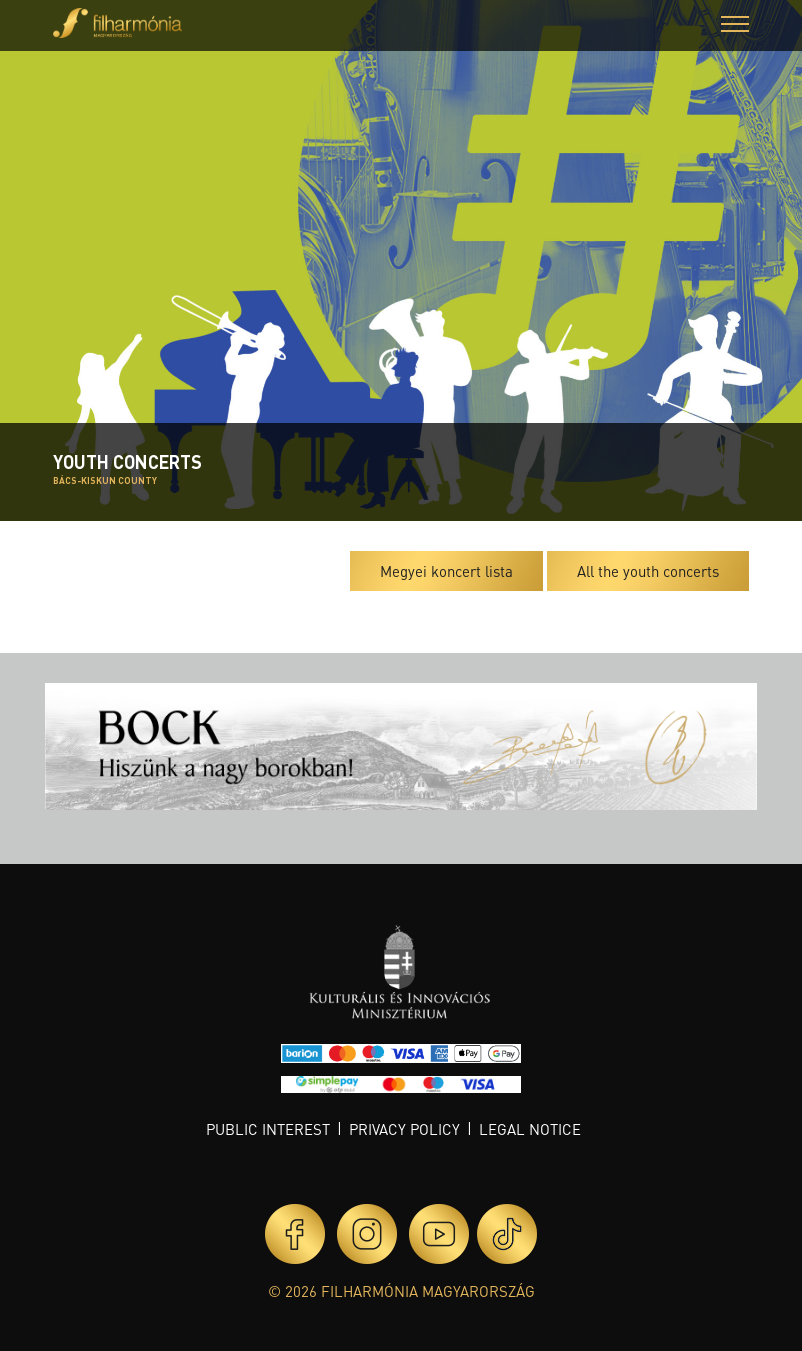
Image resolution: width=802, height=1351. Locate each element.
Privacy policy (404, 1129)
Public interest (268, 1129)
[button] (735, 26)
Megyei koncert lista (446, 571)
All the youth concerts (648, 571)
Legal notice (530, 1129)
